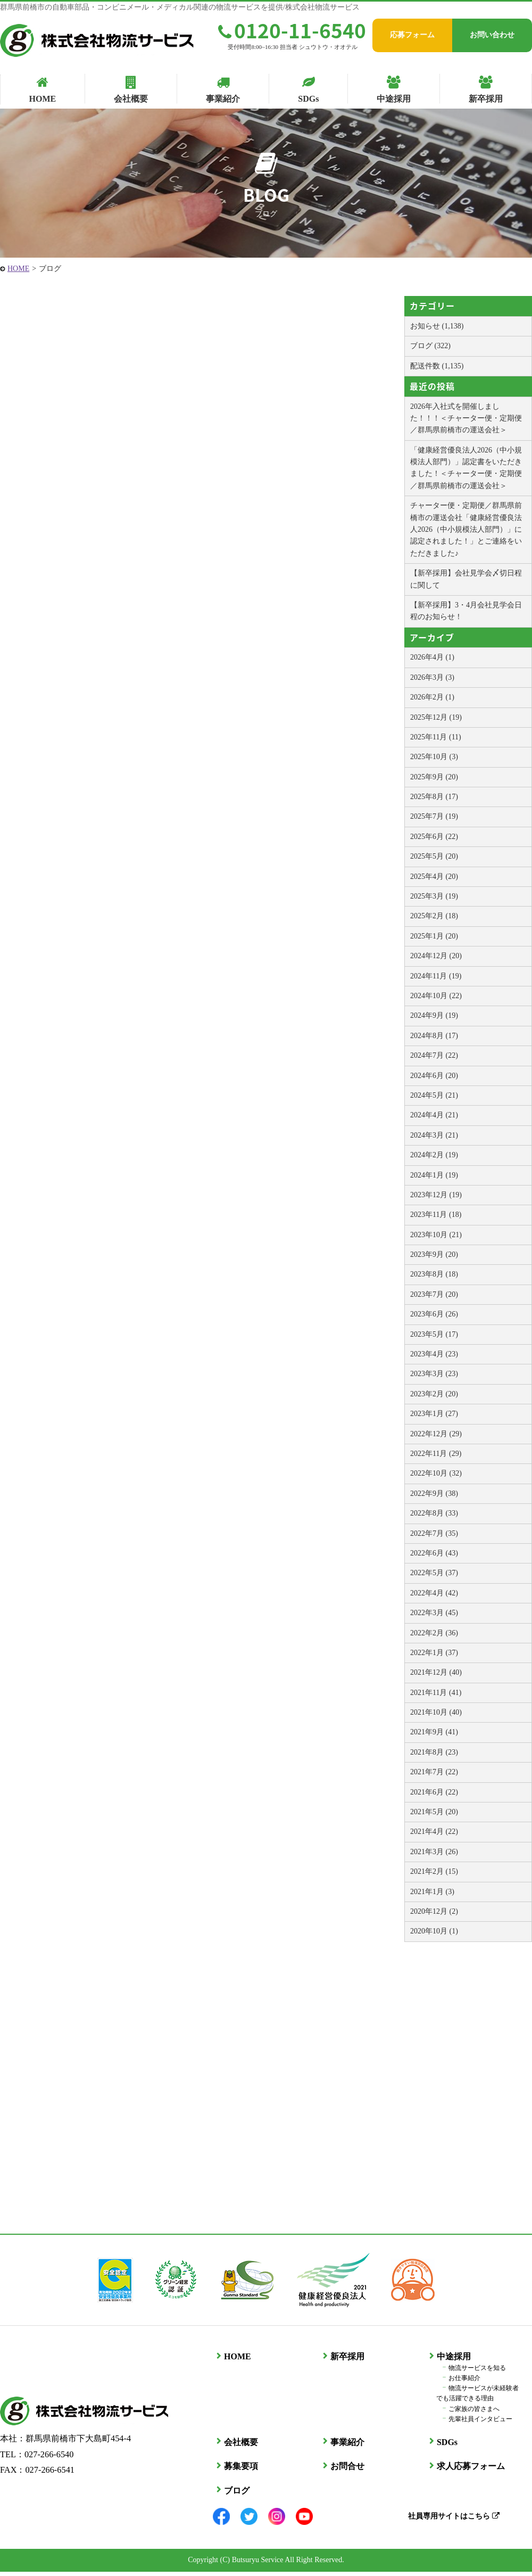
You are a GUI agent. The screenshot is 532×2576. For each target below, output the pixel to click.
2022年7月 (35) (434, 1533)
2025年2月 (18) (434, 916)
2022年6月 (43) (434, 1553)
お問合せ (344, 2470)
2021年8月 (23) (434, 1752)
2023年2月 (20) (434, 1394)
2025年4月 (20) (434, 876)
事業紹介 (344, 2446)
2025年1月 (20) (434, 936)
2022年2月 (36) (434, 1633)
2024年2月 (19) (434, 1155)
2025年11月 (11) (435, 737)
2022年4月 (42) (434, 1593)
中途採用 (450, 2360)
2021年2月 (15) (434, 1871)
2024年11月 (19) (435, 976)
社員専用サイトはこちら (450, 2520)
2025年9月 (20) (434, 777)
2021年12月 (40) (436, 1672)
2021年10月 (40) (436, 1712)
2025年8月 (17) (434, 797)
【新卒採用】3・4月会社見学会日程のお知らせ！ (466, 611)
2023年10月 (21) (436, 1235)
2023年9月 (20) (434, 1254)
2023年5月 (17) (434, 1334)
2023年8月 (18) (434, 1274)
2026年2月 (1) (432, 697)
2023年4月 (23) (434, 1354)
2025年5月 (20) (434, 856)
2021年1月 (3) (432, 1892)
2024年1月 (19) (434, 1175)
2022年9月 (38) (434, 1493)
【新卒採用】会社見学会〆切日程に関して (466, 579)
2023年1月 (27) (434, 1414)
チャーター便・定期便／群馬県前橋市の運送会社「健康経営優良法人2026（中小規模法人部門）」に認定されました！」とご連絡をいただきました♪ (466, 529)
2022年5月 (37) (434, 1573)
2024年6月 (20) (434, 1076)
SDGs (443, 2446)
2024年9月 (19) (434, 1015)
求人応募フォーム (467, 2470)
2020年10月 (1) (434, 1931)
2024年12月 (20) (436, 956)
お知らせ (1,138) (436, 326)
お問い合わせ (492, 35)
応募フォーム (412, 35)
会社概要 (237, 2446)
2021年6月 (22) (434, 1792)
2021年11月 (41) (435, 1693)
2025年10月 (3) (434, 757)
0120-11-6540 (292, 30)
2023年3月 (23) (434, 1374)
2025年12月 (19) (436, 717)
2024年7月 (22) (434, 1055)
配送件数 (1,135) (436, 366)
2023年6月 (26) (434, 1314)
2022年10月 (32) (436, 1473)
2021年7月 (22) (434, 1772)
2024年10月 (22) (436, 996)
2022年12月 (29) (436, 1434)
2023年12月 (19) (436, 1195)
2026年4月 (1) (432, 657)
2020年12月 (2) (434, 1911)
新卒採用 (344, 2360)
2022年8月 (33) (434, 1513)
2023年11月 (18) (435, 1215)
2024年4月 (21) (434, 1115)
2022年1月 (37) (434, 1653)
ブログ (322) (430, 346)
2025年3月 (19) (434, 896)
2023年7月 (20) (434, 1294)
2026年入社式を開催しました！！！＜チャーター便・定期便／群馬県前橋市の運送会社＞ (466, 418)
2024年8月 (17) (434, 1036)
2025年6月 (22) (434, 837)
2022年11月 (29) (435, 1454)
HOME (18, 269)
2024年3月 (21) (434, 1135)
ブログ (233, 2494)
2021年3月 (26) (434, 1852)
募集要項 (237, 2470)
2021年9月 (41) (434, 1732)
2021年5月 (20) (434, 1812)
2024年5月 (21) (434, 1095)
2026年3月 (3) (432, 677)
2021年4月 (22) (434, 1832)
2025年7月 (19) (434, 816)
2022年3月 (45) (434, 1613)
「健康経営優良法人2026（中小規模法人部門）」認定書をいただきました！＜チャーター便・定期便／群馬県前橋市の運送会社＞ (466, 468)
